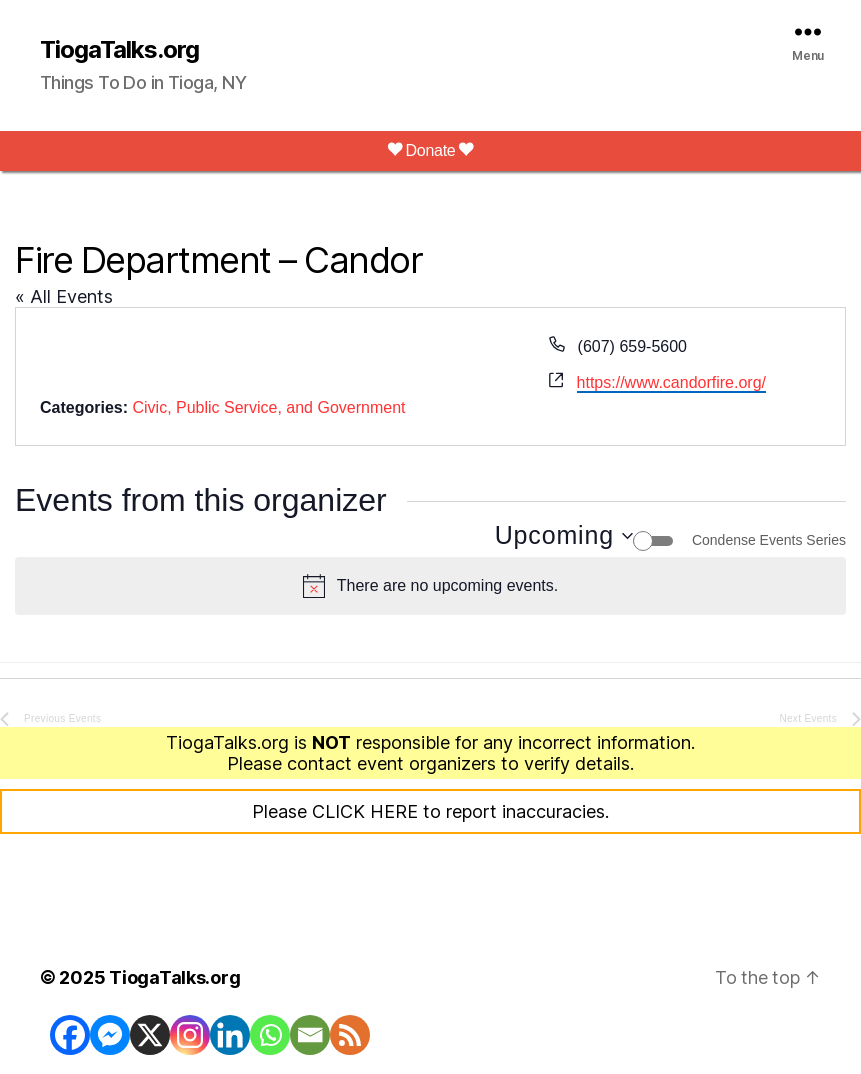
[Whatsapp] (270, 1035)
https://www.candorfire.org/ (671, 382)
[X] (150, 1035)
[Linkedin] (230, 1035)
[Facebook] (70, 1035)
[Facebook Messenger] (110, 1035)
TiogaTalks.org (119, 50)
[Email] (310, 1035)
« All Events (64, 296)
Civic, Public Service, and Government (268, 407)
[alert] (430, 586)
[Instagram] (190, 1035)
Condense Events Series (769, 540)
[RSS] (350, 1035)
